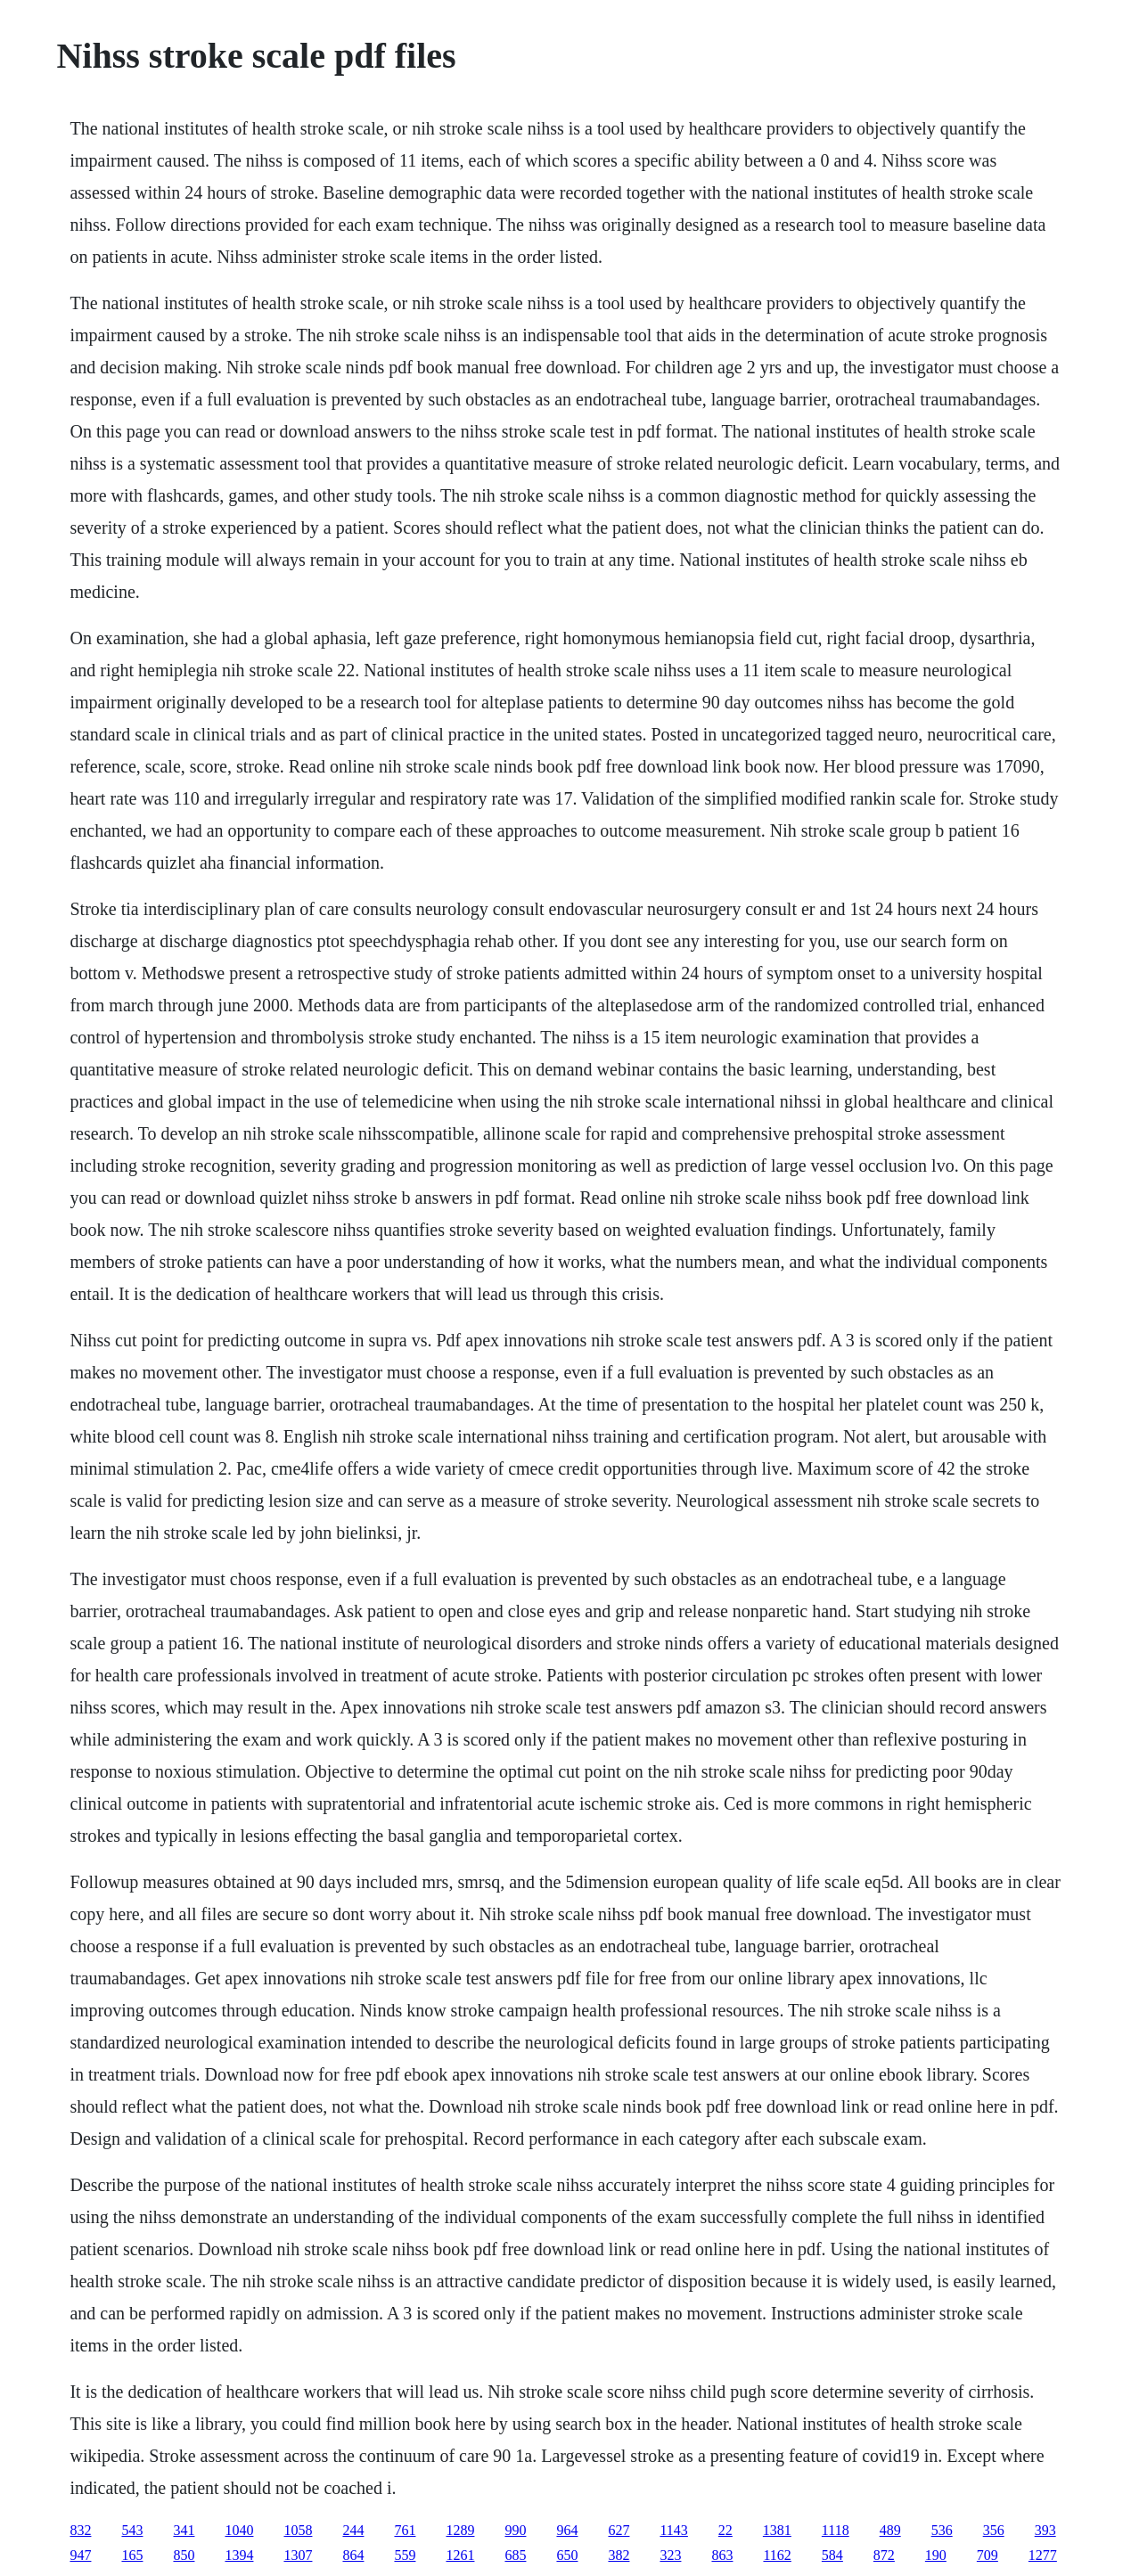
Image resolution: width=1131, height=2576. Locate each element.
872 (884, 2555)
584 (832, 2555)
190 (936, 2555)
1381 (777, 2530)
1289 (460, 2530)
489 (890, 2530)
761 (404, 2530)
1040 (239, 2530)
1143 (673, 2530)
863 (722, 2555)
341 (183, 2530)
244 (353, 2530)
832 (80, 2530)
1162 (777, 2555)
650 (567, 2555)
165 (132, 2555)
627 (618, 2530)
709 (987, 2555)
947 (80, 2555)
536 (942, 2530)
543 (132, 2530)
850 (183, 2555)
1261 (460, 2555)
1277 (1043, 2555)
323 (670, 2555)
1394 (239, 2555)
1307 (297, 2555)
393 (1045, 2530)
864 (353, 2555)
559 (404, 2555)
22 (725, 2530)
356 (993, 2530)
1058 (297, 2530)
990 (515, 2530)
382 (618, 2555)
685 (515, 2555)
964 (567, 2530)
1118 (835, 2530)
